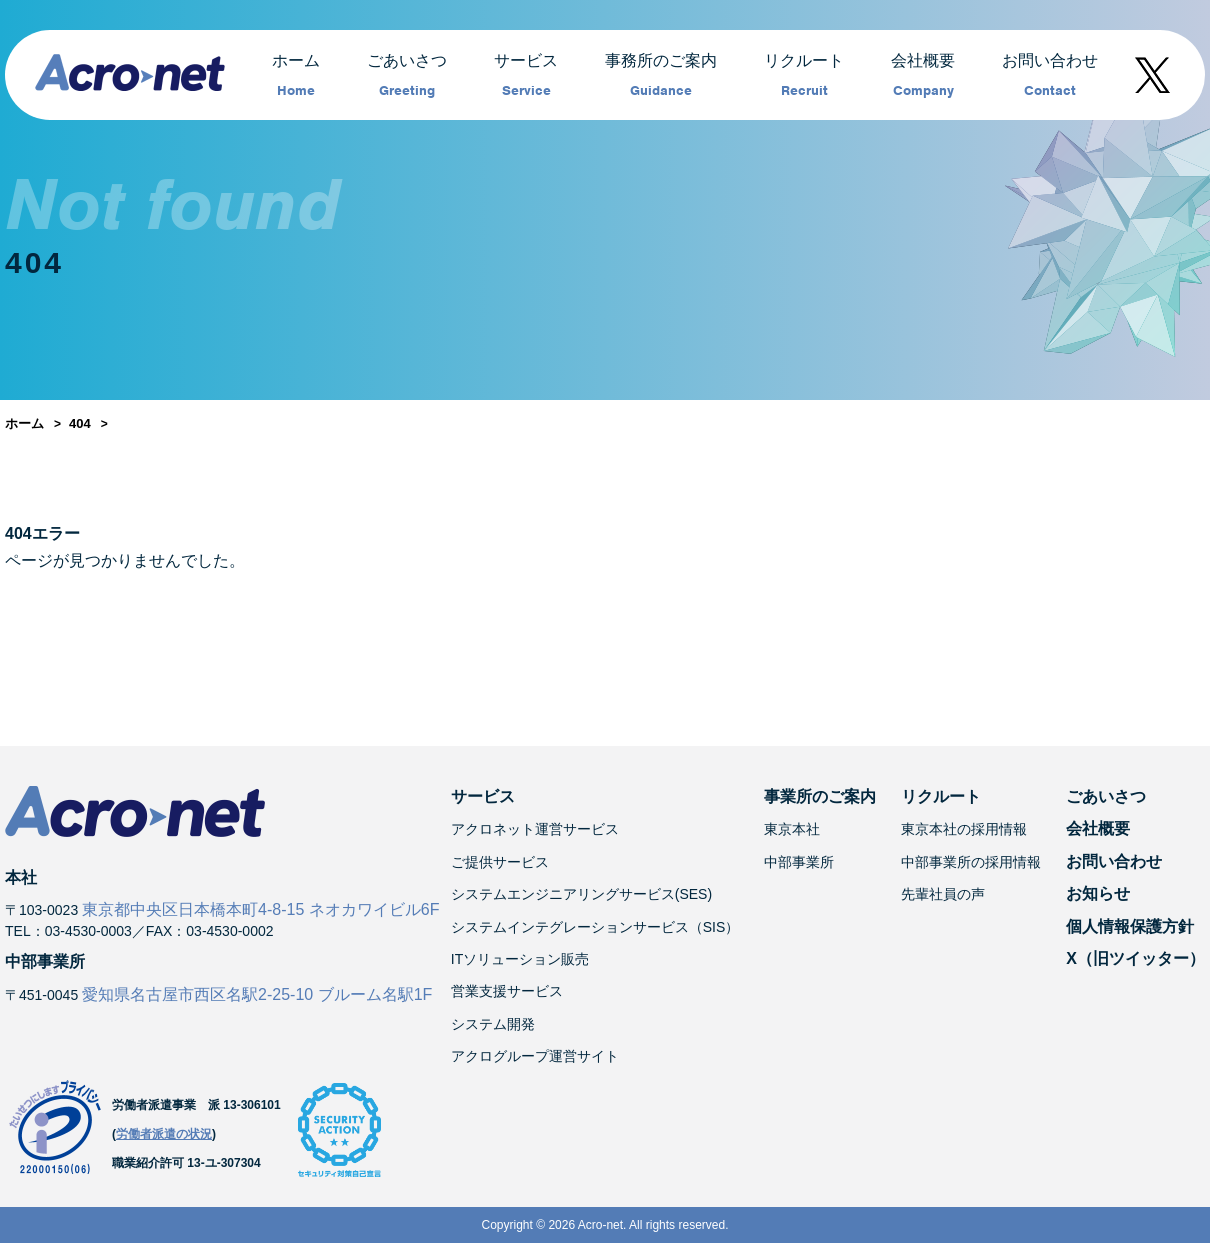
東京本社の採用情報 (964, 829)
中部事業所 (799, 862)
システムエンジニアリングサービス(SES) (581, 894)
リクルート (804, 75)
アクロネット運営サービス (535, 829)
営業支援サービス (507, 991)
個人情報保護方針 (1130, 926)
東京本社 (792, 829)
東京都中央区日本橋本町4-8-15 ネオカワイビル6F (260, 909)
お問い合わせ (1050, 75)
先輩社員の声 (943, 894)
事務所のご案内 (661, 75)
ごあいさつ (407, 75)
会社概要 (923, 75)
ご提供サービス (500, 862)
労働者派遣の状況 (164, 1134)
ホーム (296, 75)
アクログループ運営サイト (535, 1056)
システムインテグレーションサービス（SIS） (595, 927)
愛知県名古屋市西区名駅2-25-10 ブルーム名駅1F (257, 994)
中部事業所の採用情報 (971, 862)
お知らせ (1098, 893)
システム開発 (493, 1024)
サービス (526, 75)
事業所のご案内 (820, 796)
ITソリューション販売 (520, 959)
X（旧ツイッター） (1135, 958)
